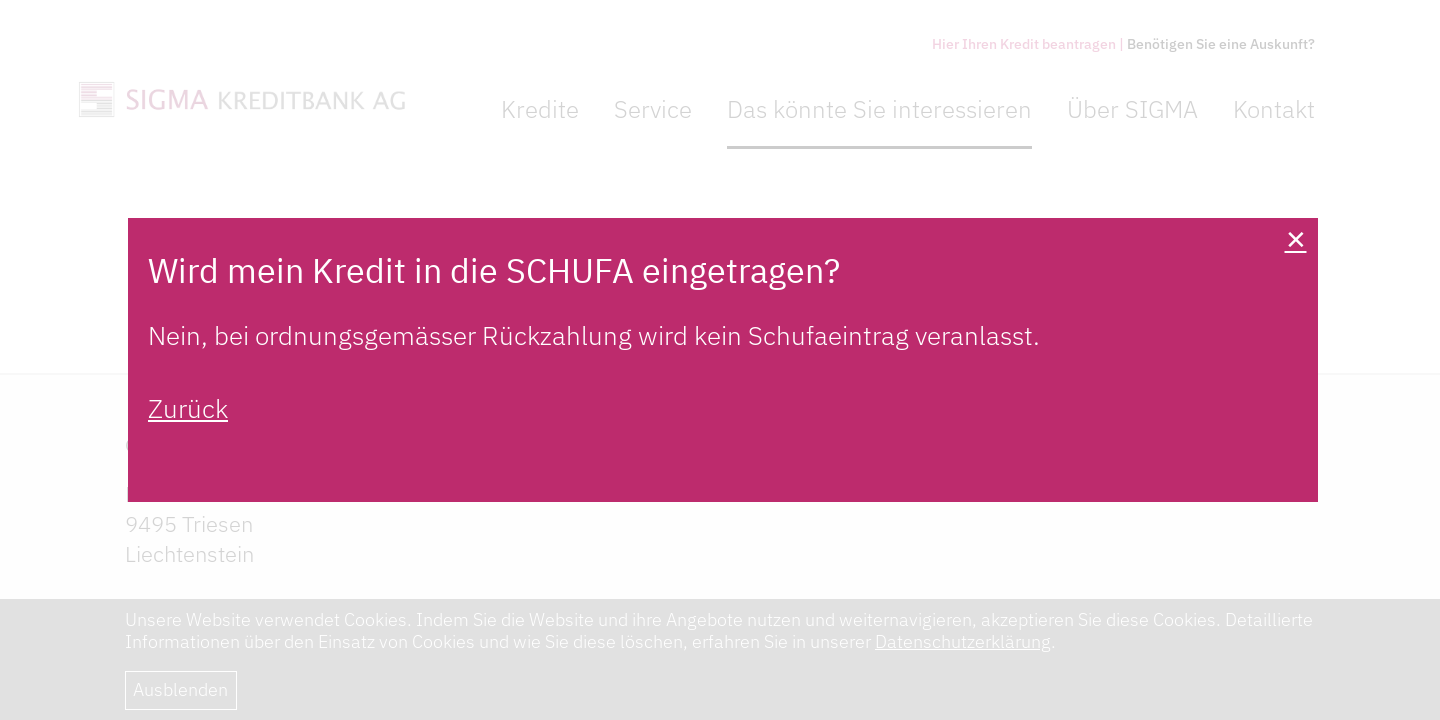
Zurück (188, 408)
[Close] (1295, 240)
